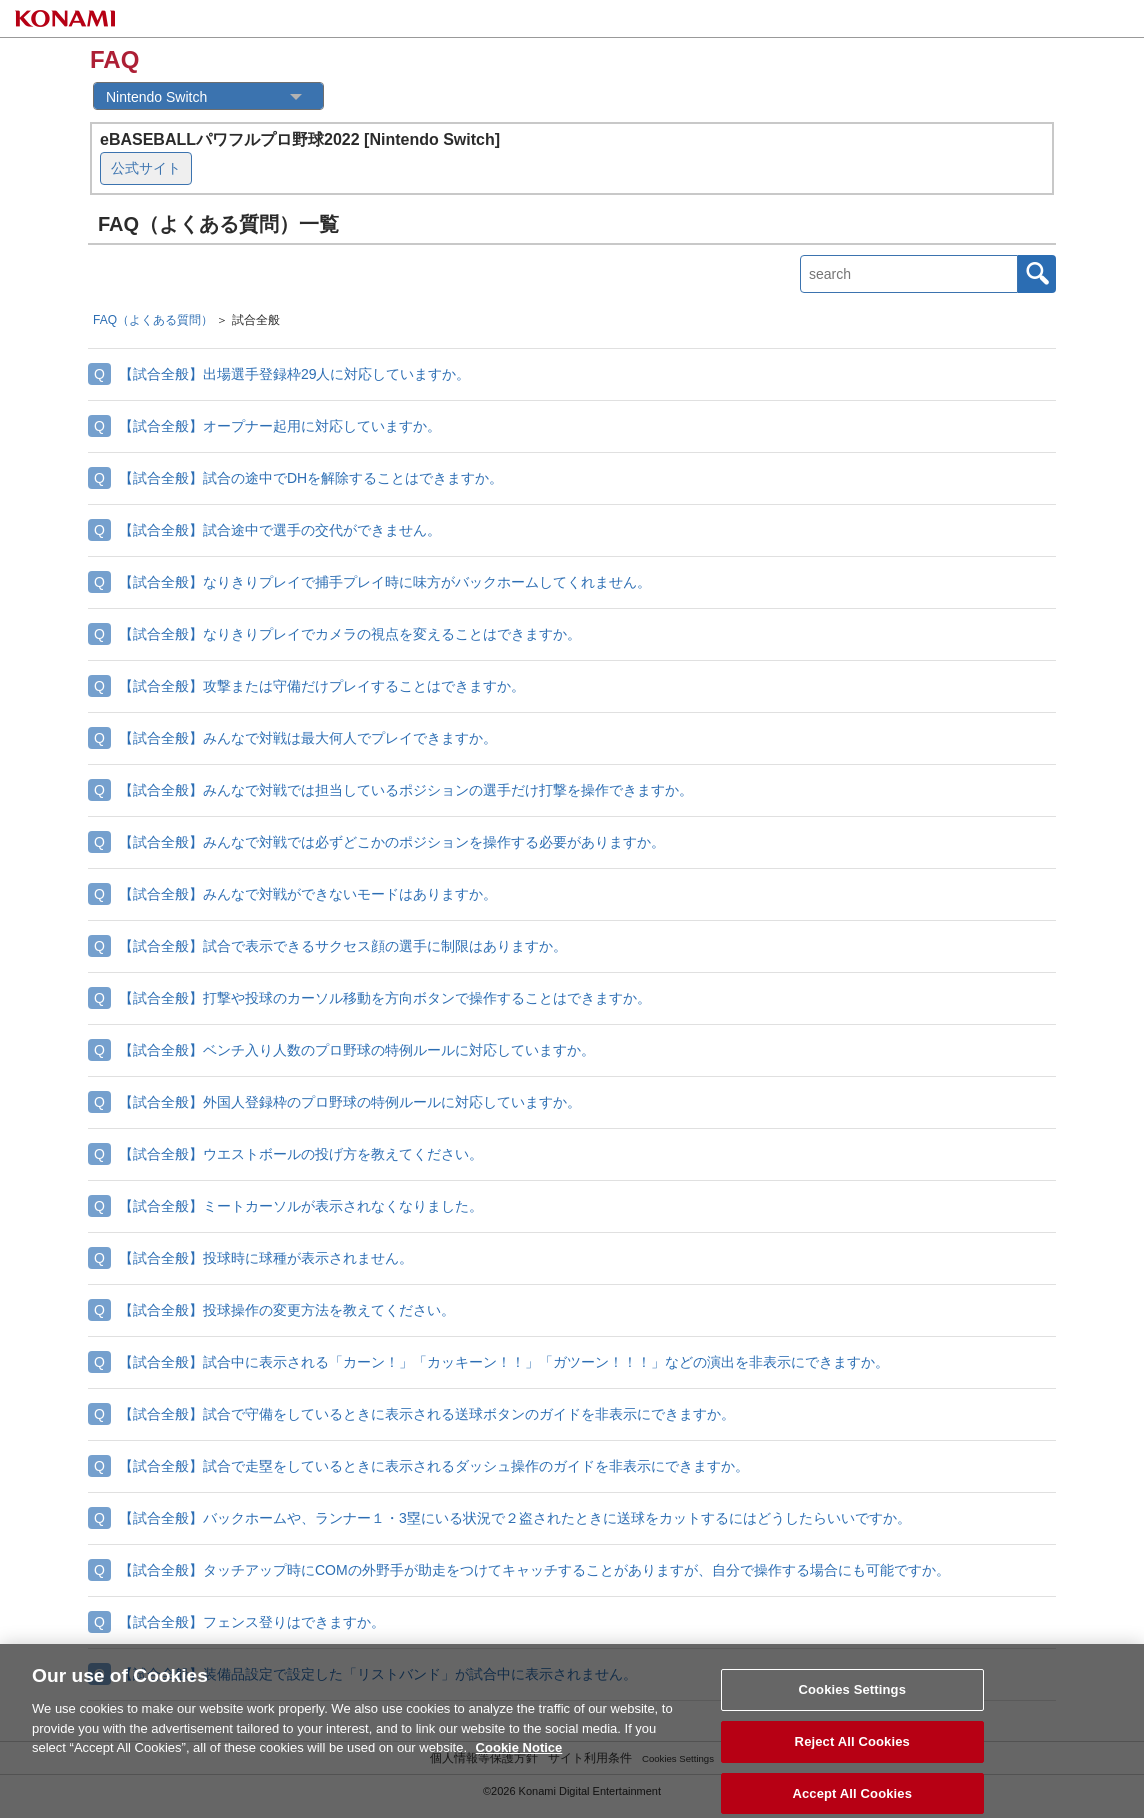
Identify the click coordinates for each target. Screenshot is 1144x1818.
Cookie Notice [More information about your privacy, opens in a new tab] (519, 1754)
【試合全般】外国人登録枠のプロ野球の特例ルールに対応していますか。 (350, 1102)
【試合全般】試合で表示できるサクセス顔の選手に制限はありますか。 (343, 946)
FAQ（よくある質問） (153, 320)
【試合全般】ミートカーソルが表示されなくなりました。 (301, 1206)
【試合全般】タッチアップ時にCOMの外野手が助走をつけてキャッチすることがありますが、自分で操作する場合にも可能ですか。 (534, 1570)
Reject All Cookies (852, 1748)
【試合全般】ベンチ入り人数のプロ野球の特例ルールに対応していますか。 (357, 1050)
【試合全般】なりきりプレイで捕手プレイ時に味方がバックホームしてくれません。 (385, 582)
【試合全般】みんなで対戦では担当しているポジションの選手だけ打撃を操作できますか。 (406, 790)
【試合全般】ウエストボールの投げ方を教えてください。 (301, 1154)
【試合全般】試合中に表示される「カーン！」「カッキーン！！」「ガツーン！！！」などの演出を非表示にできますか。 (504, 1362)
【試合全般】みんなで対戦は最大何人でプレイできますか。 (308, 738)
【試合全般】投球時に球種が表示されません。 (266, 1258)
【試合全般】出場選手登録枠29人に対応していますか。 (295, 374)
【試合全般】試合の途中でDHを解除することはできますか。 (311, 478)
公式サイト (146, 168)
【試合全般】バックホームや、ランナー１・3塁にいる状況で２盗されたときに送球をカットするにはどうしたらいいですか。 (515, 1518)
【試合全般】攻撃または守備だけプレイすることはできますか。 (322, 686)
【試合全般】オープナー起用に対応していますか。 (280, 426)
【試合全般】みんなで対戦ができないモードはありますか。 (308, 894)
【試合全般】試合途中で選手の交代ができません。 (280, 530)
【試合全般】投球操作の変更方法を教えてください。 (287, 1310)
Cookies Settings (852, 1696)
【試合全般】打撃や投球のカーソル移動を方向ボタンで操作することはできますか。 (385, 998)
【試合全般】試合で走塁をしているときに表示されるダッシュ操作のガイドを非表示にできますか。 (434, 1466)
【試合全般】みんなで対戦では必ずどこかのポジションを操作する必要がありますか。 (392, 842)
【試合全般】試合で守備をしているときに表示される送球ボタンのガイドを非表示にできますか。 (427, 1414)
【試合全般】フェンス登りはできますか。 (252, 1622)
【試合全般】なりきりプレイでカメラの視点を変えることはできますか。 (350, 634)
